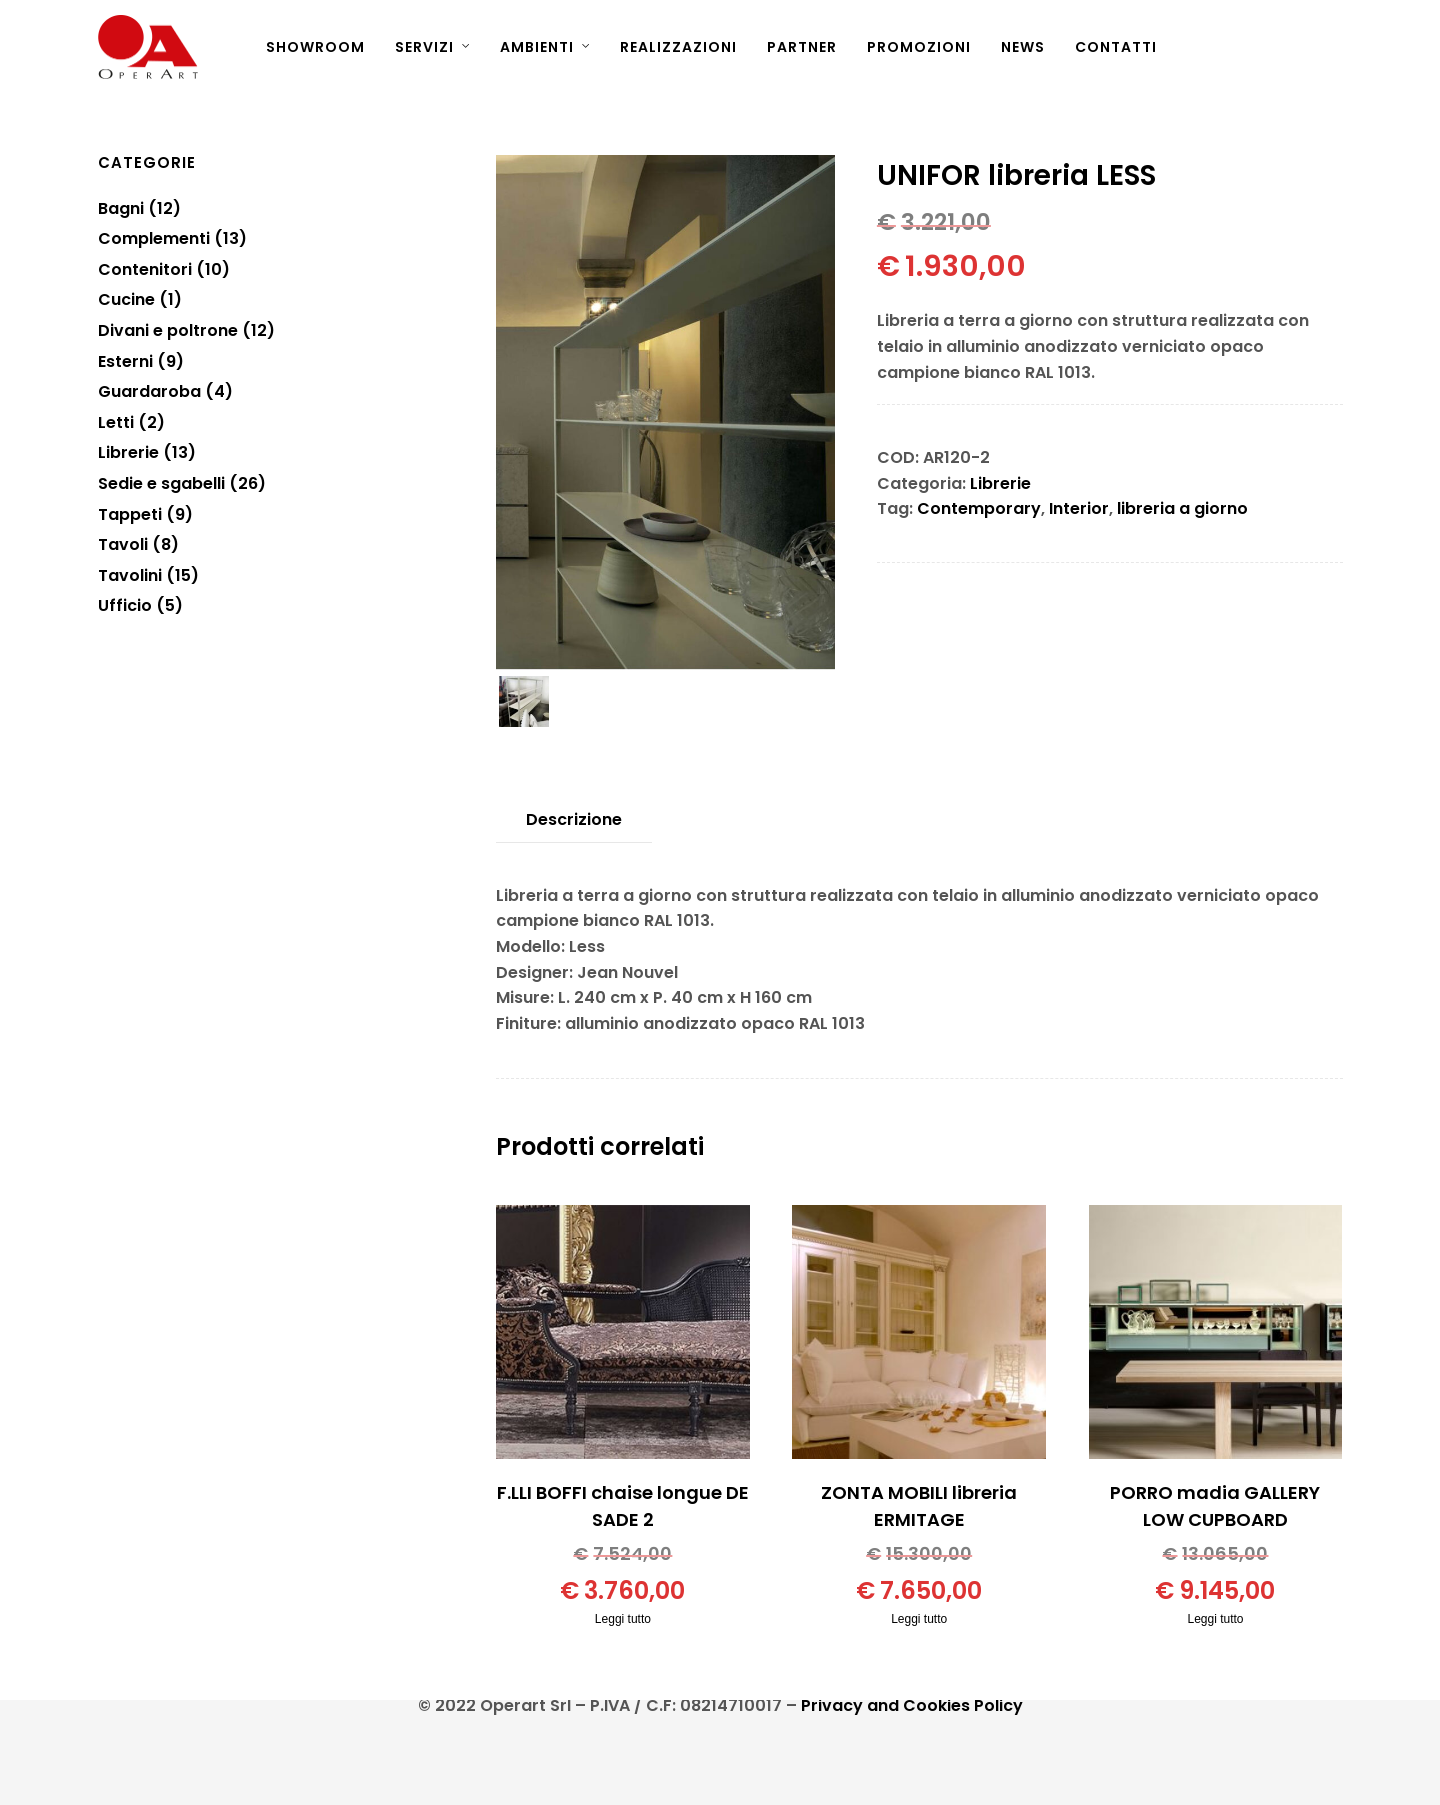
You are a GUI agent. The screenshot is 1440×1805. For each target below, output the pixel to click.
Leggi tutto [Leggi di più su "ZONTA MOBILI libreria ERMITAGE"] (919, 1619)
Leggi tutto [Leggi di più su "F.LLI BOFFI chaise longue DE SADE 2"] (623, 1619)
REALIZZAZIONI (678, 47)
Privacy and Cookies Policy (912, 1705)
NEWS (1023, 47)
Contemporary (979, 508)
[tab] (574, 820)
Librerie (1000, 483)
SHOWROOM (315, 47)
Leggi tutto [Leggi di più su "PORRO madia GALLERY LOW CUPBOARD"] (1215, 1619)
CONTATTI (1116, 47)
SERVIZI (424, 47)
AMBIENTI (537, 47)
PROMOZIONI (919, 47)
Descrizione (574, 819)
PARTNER (802, 47)
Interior (1079, 508)
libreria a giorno (1182, 508)
